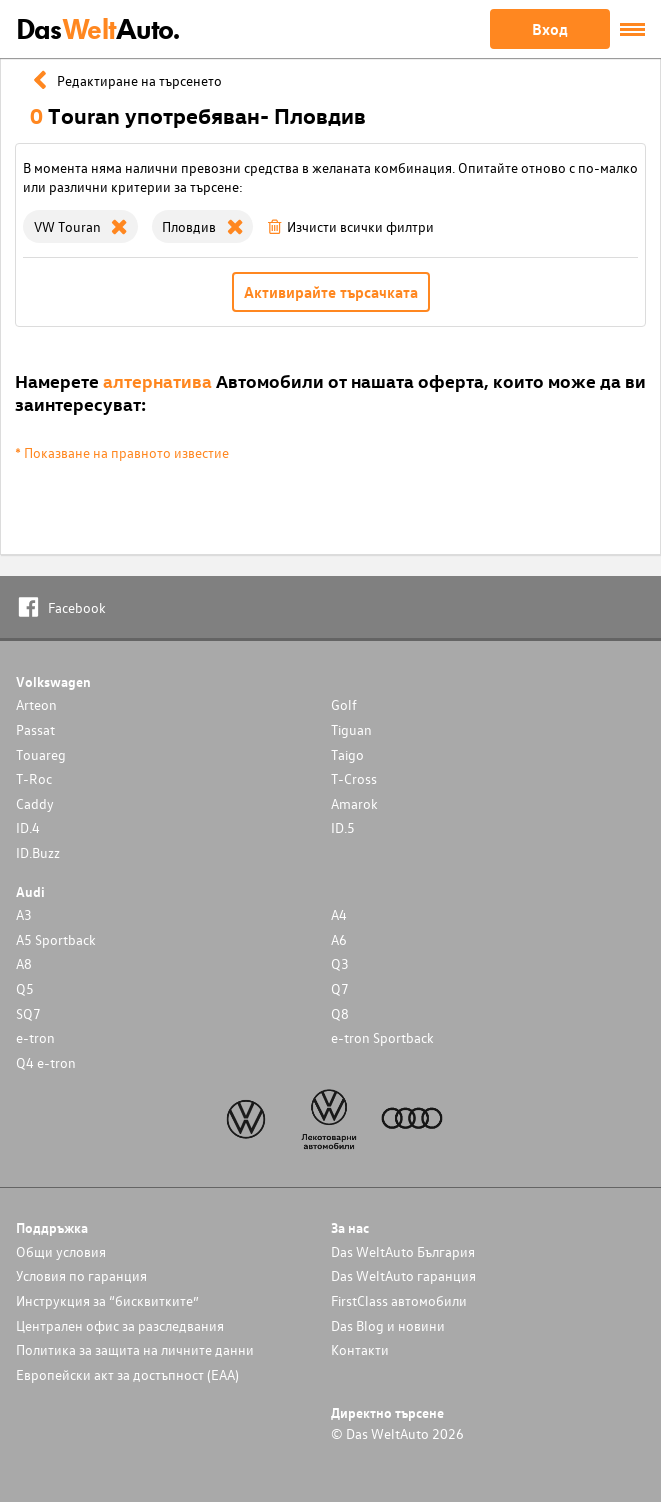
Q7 (340, 988)
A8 (24, 963)
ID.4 (28, 827)
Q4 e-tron (46, 1062)
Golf (344, 704)
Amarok (354, 803)
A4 (339, 914)
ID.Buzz (38, 852)
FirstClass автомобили (399, 1300)
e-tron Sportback (382, 1037)
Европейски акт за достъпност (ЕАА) (127, 1374)
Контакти (360, 1349)
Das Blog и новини (388, 1325)
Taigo (347, 754)
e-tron (35, 1037)
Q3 (340, 963)
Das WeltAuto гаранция (403, 1275)
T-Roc (34, 778)
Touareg (41, 754)
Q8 (340, 1013)
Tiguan (351, 729)
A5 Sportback (56, 939)
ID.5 (343, 827)
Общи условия (61, 1251)
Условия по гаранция (81, 1275)
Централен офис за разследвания (120, 1325)
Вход (550, 29)
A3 (24, 914)
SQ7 (28, 1013)
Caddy (35, 803)
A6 (339, 939)
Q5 (25, 988)
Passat (35, 729)
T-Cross (354, 778)
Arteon (36, 704)
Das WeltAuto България (403, 1251)
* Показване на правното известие (122, 452)
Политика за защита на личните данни (135, 1349)
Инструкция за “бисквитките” (107, 1300)
